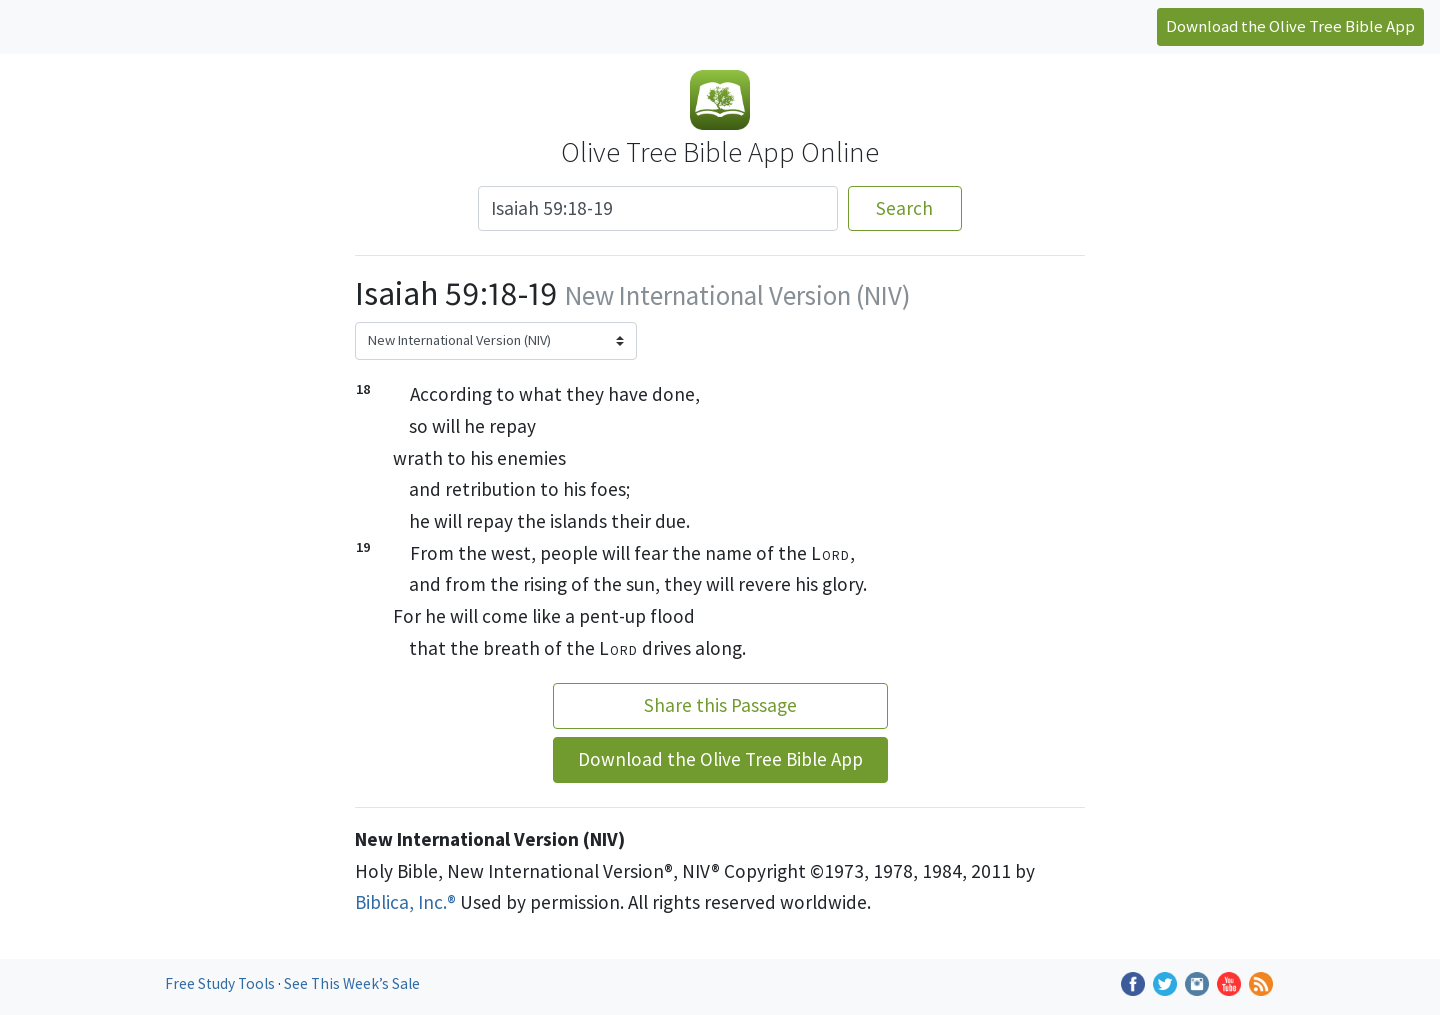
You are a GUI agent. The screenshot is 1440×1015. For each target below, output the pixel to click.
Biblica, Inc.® (405, 902)
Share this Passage (720, 705)
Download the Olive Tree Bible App (1290, 26)
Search (904, 208)
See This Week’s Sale (352, 983)
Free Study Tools (221, 983)
